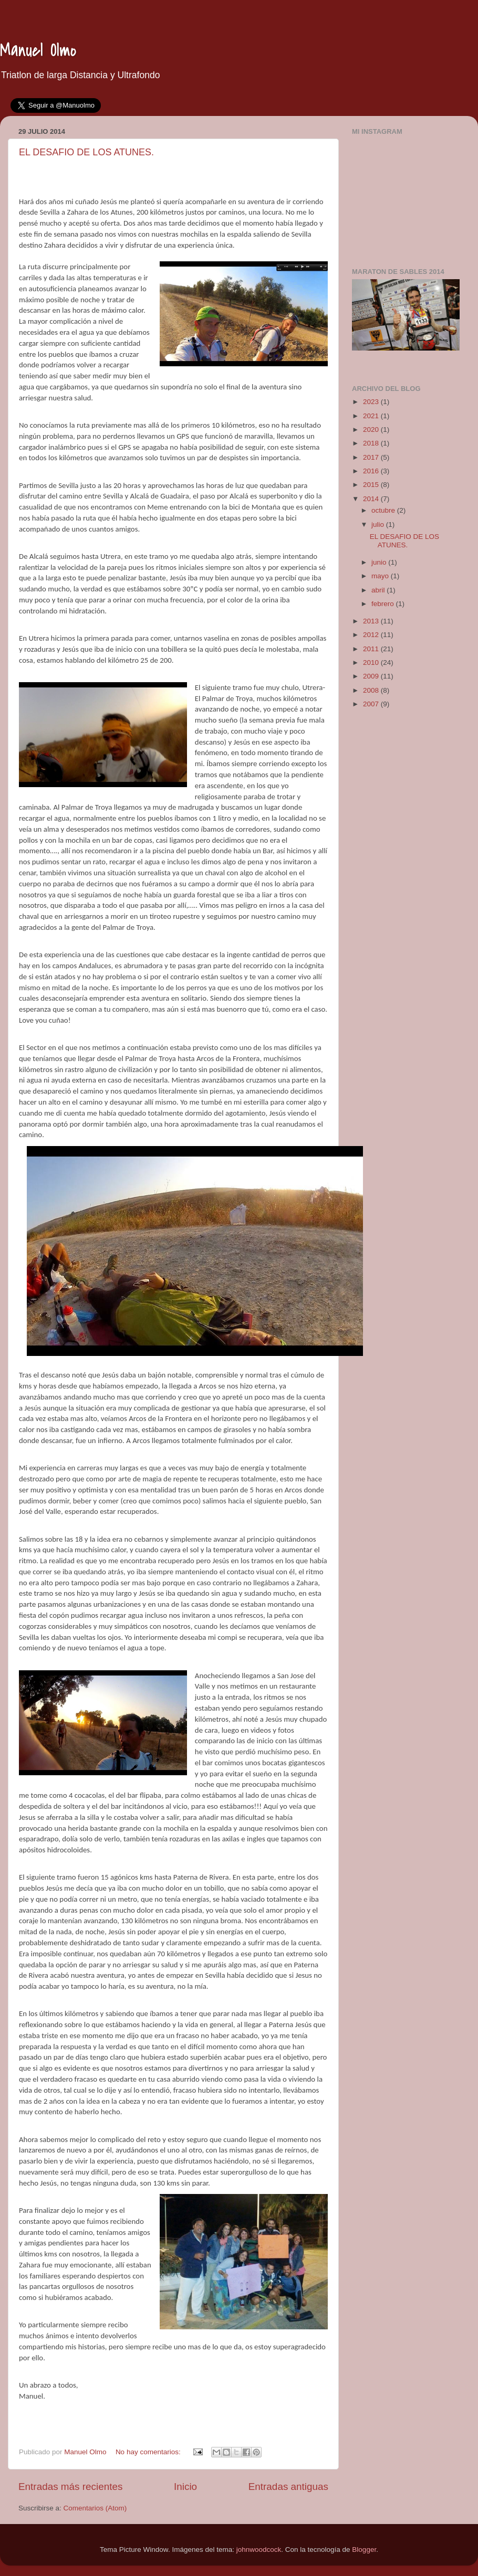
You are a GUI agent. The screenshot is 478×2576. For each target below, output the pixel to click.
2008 (372, 690)
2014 (372, 499)
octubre (384, 510)
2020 (372, 429)
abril (379, 590)
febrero (383, 604)
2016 (372, 471)
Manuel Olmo (38, 50)
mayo (381, 576)
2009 (372, 676)
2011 (372, 649)
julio (378, 524)
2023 (372, 402)
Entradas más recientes (70, 2486)
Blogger (364, 2549)
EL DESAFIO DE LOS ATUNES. (86, 152)
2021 (372, 416)
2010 (372, 662)
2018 (372, 443)
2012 (372, 635)
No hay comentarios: (149, 2452)
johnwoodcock (259, 2549)
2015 (372, 485)
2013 (372, 621)
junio (379, 562)
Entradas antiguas (288, 2486)
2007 (372, 704)
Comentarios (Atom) (95, 2508)
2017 (372, 457)
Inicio (185, 2486)
